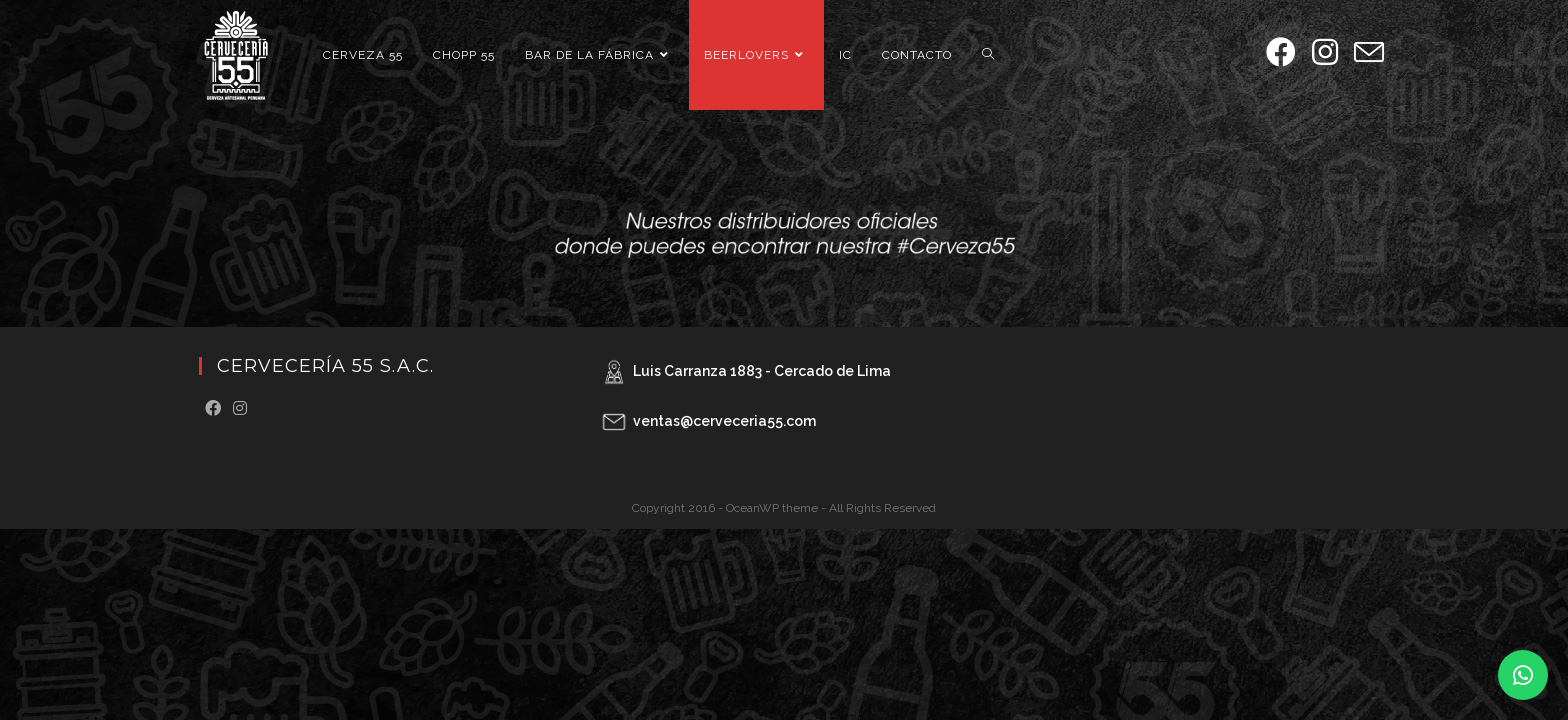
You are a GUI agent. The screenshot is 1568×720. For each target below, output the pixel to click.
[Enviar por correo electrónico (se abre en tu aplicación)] (1369, 53)
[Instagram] (240, 409)
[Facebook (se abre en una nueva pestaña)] (1281, 52)
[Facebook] (213, 409)
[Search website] (988, 55)
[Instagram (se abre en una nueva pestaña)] (1325, 52)
